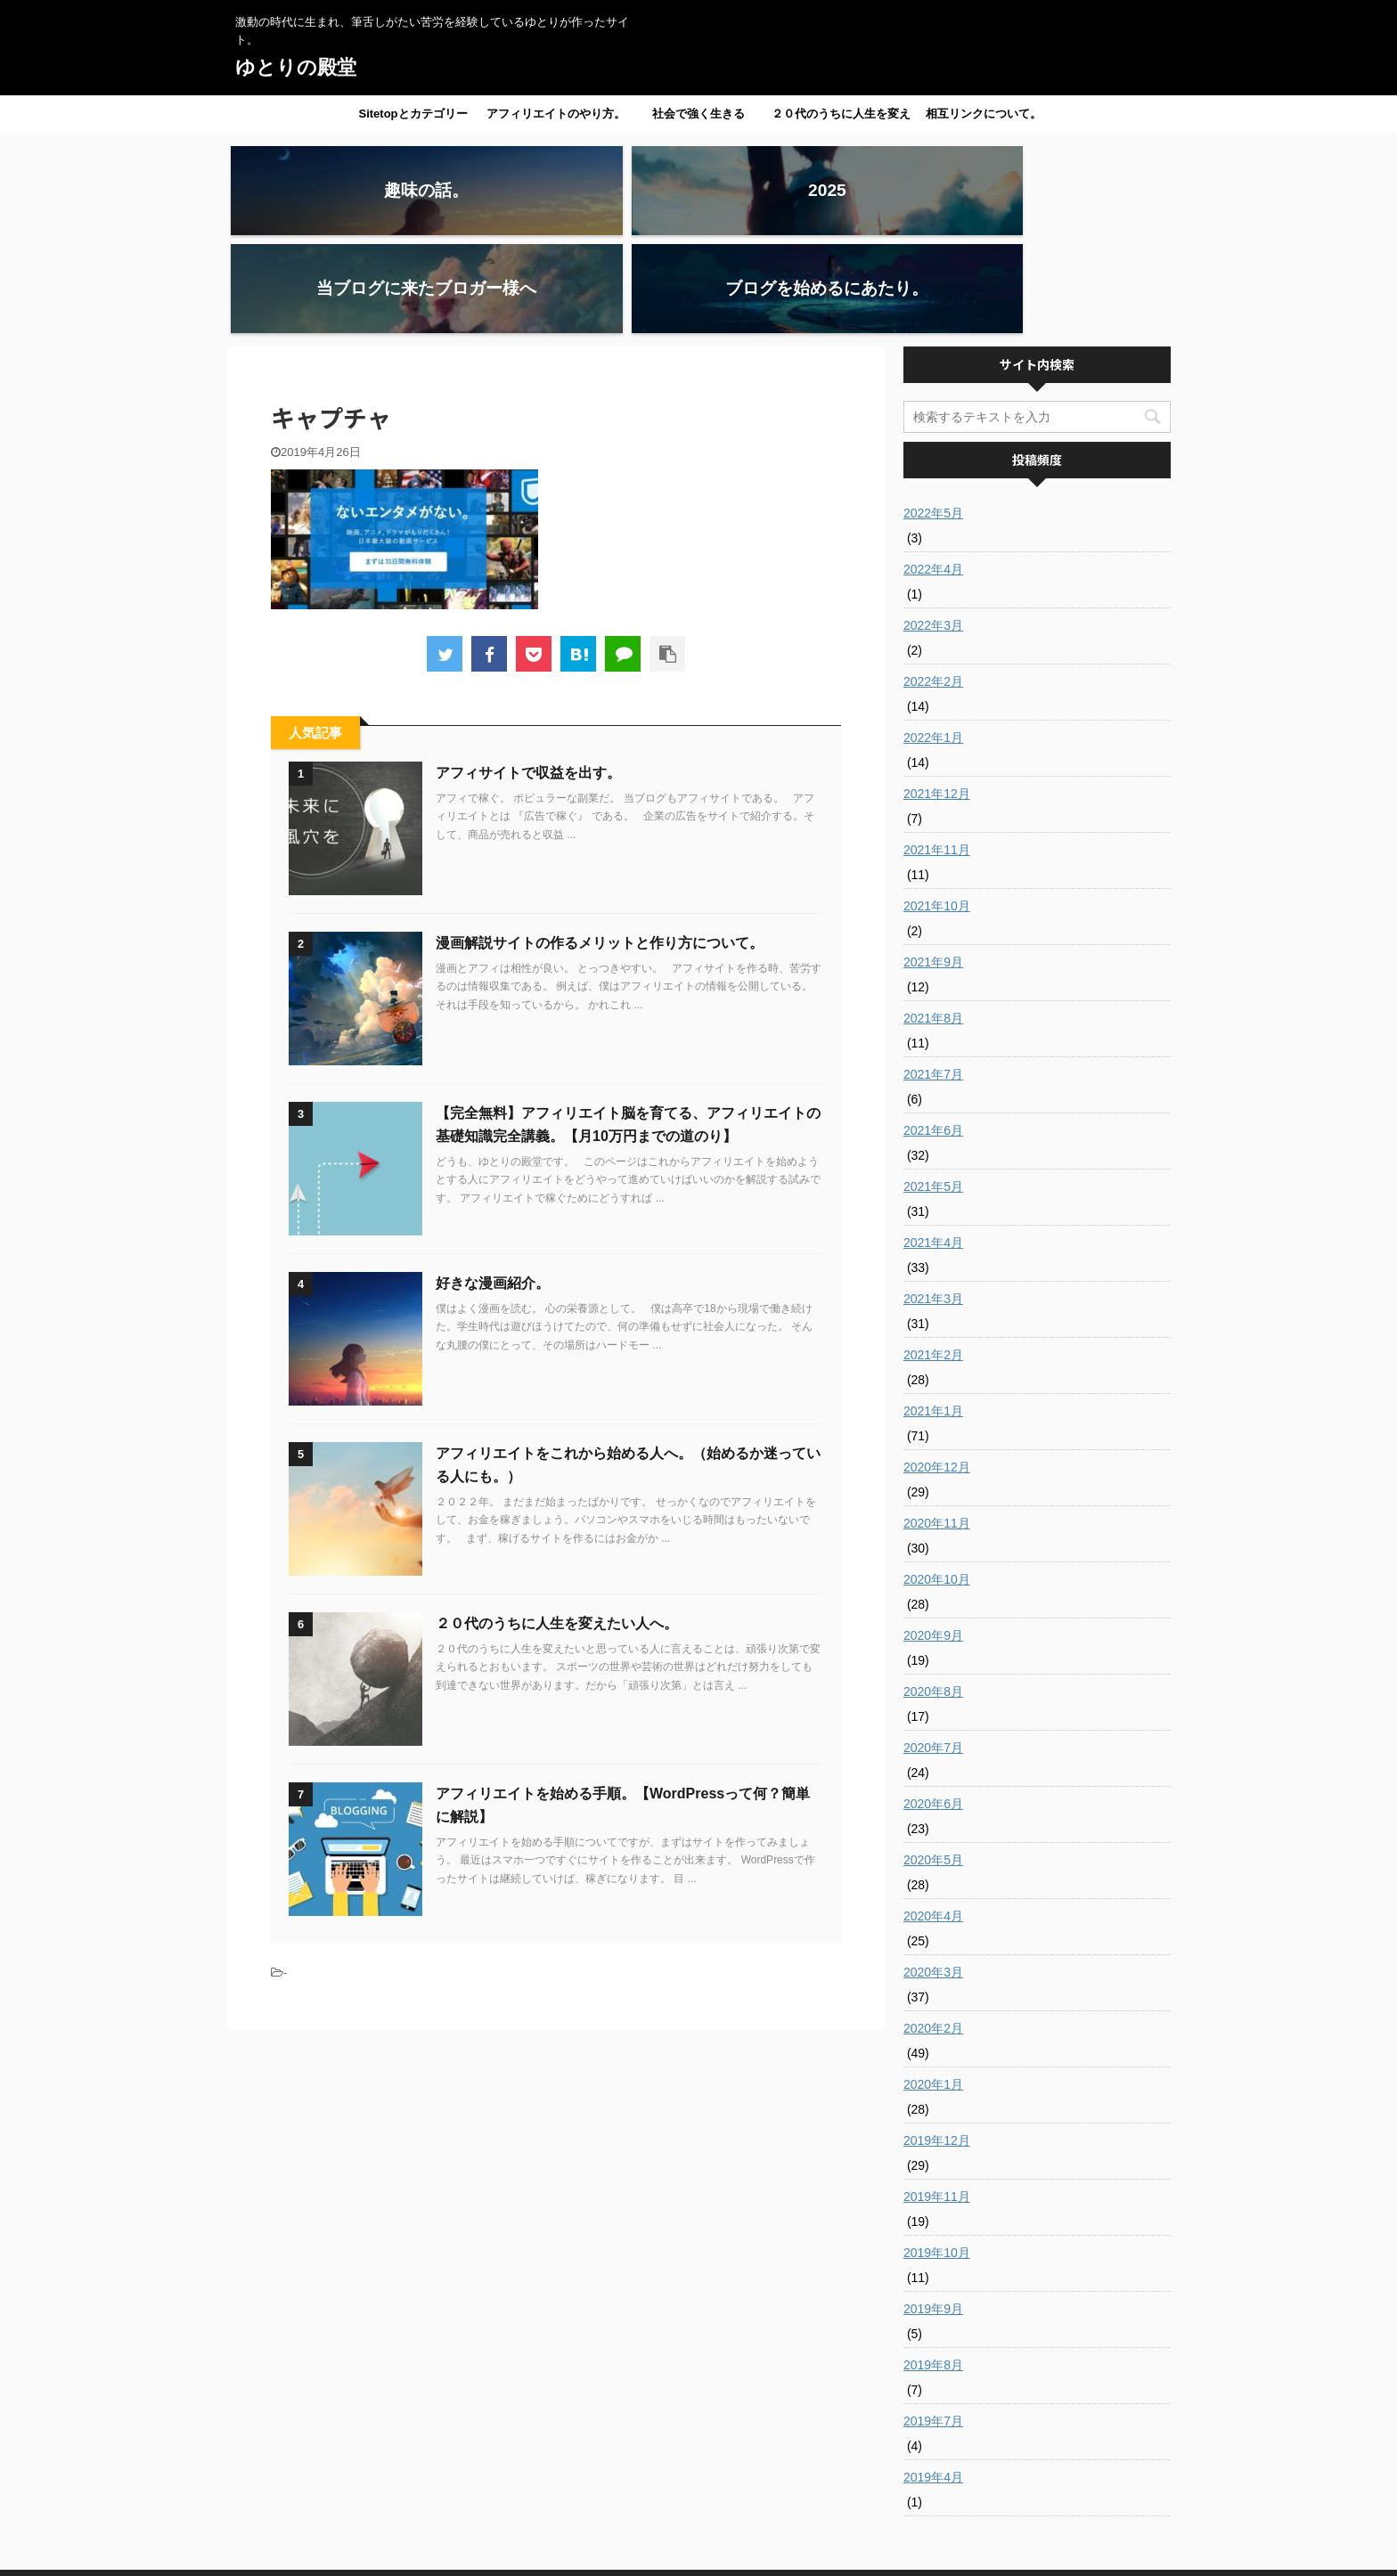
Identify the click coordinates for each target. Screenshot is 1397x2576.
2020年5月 (933, 1762)
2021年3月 (933, 1201)
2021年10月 (936, 808)
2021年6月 (933, 1032)
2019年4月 (933, 2379)
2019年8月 (933, 2267)
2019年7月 (933, 2323)
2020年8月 (933, 1593)
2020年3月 (933, 1874)
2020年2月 (933, 1930)
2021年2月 (933, 1257)
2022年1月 (933, 639)
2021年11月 (936, 752)
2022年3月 (933, 527)
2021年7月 (933, 976)
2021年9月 (933, 864)
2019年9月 (933, 2211)
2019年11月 (936, 2098)
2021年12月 (936, 696)
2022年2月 (933, 583)
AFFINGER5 (854, 2552)
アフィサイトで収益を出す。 (528, 674)
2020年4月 (933, 1818)
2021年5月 (933, 1088)
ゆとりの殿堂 (295, 67)
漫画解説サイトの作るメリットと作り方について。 (600, 844)
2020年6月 (933, 1706)
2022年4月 (933, 471)
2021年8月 (933, 920)
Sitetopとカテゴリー (412, 113)
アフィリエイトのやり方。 (555, 113)
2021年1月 (933, 1313)
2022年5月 (933, 415)
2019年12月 (936, 2042)
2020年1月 (933, 1986)
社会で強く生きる (698, 113)
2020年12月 (936, 1369)
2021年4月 (933, 1144)
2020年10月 (936, 1481)
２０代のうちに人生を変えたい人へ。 (841, 119)
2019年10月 (936, 2155)
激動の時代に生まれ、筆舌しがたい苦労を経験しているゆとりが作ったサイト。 (698, 2533)
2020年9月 (933, 1537)
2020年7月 (933, 1650)
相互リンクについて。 (984, 113)
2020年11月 (936, 1425)
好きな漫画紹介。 (493, 1185)
